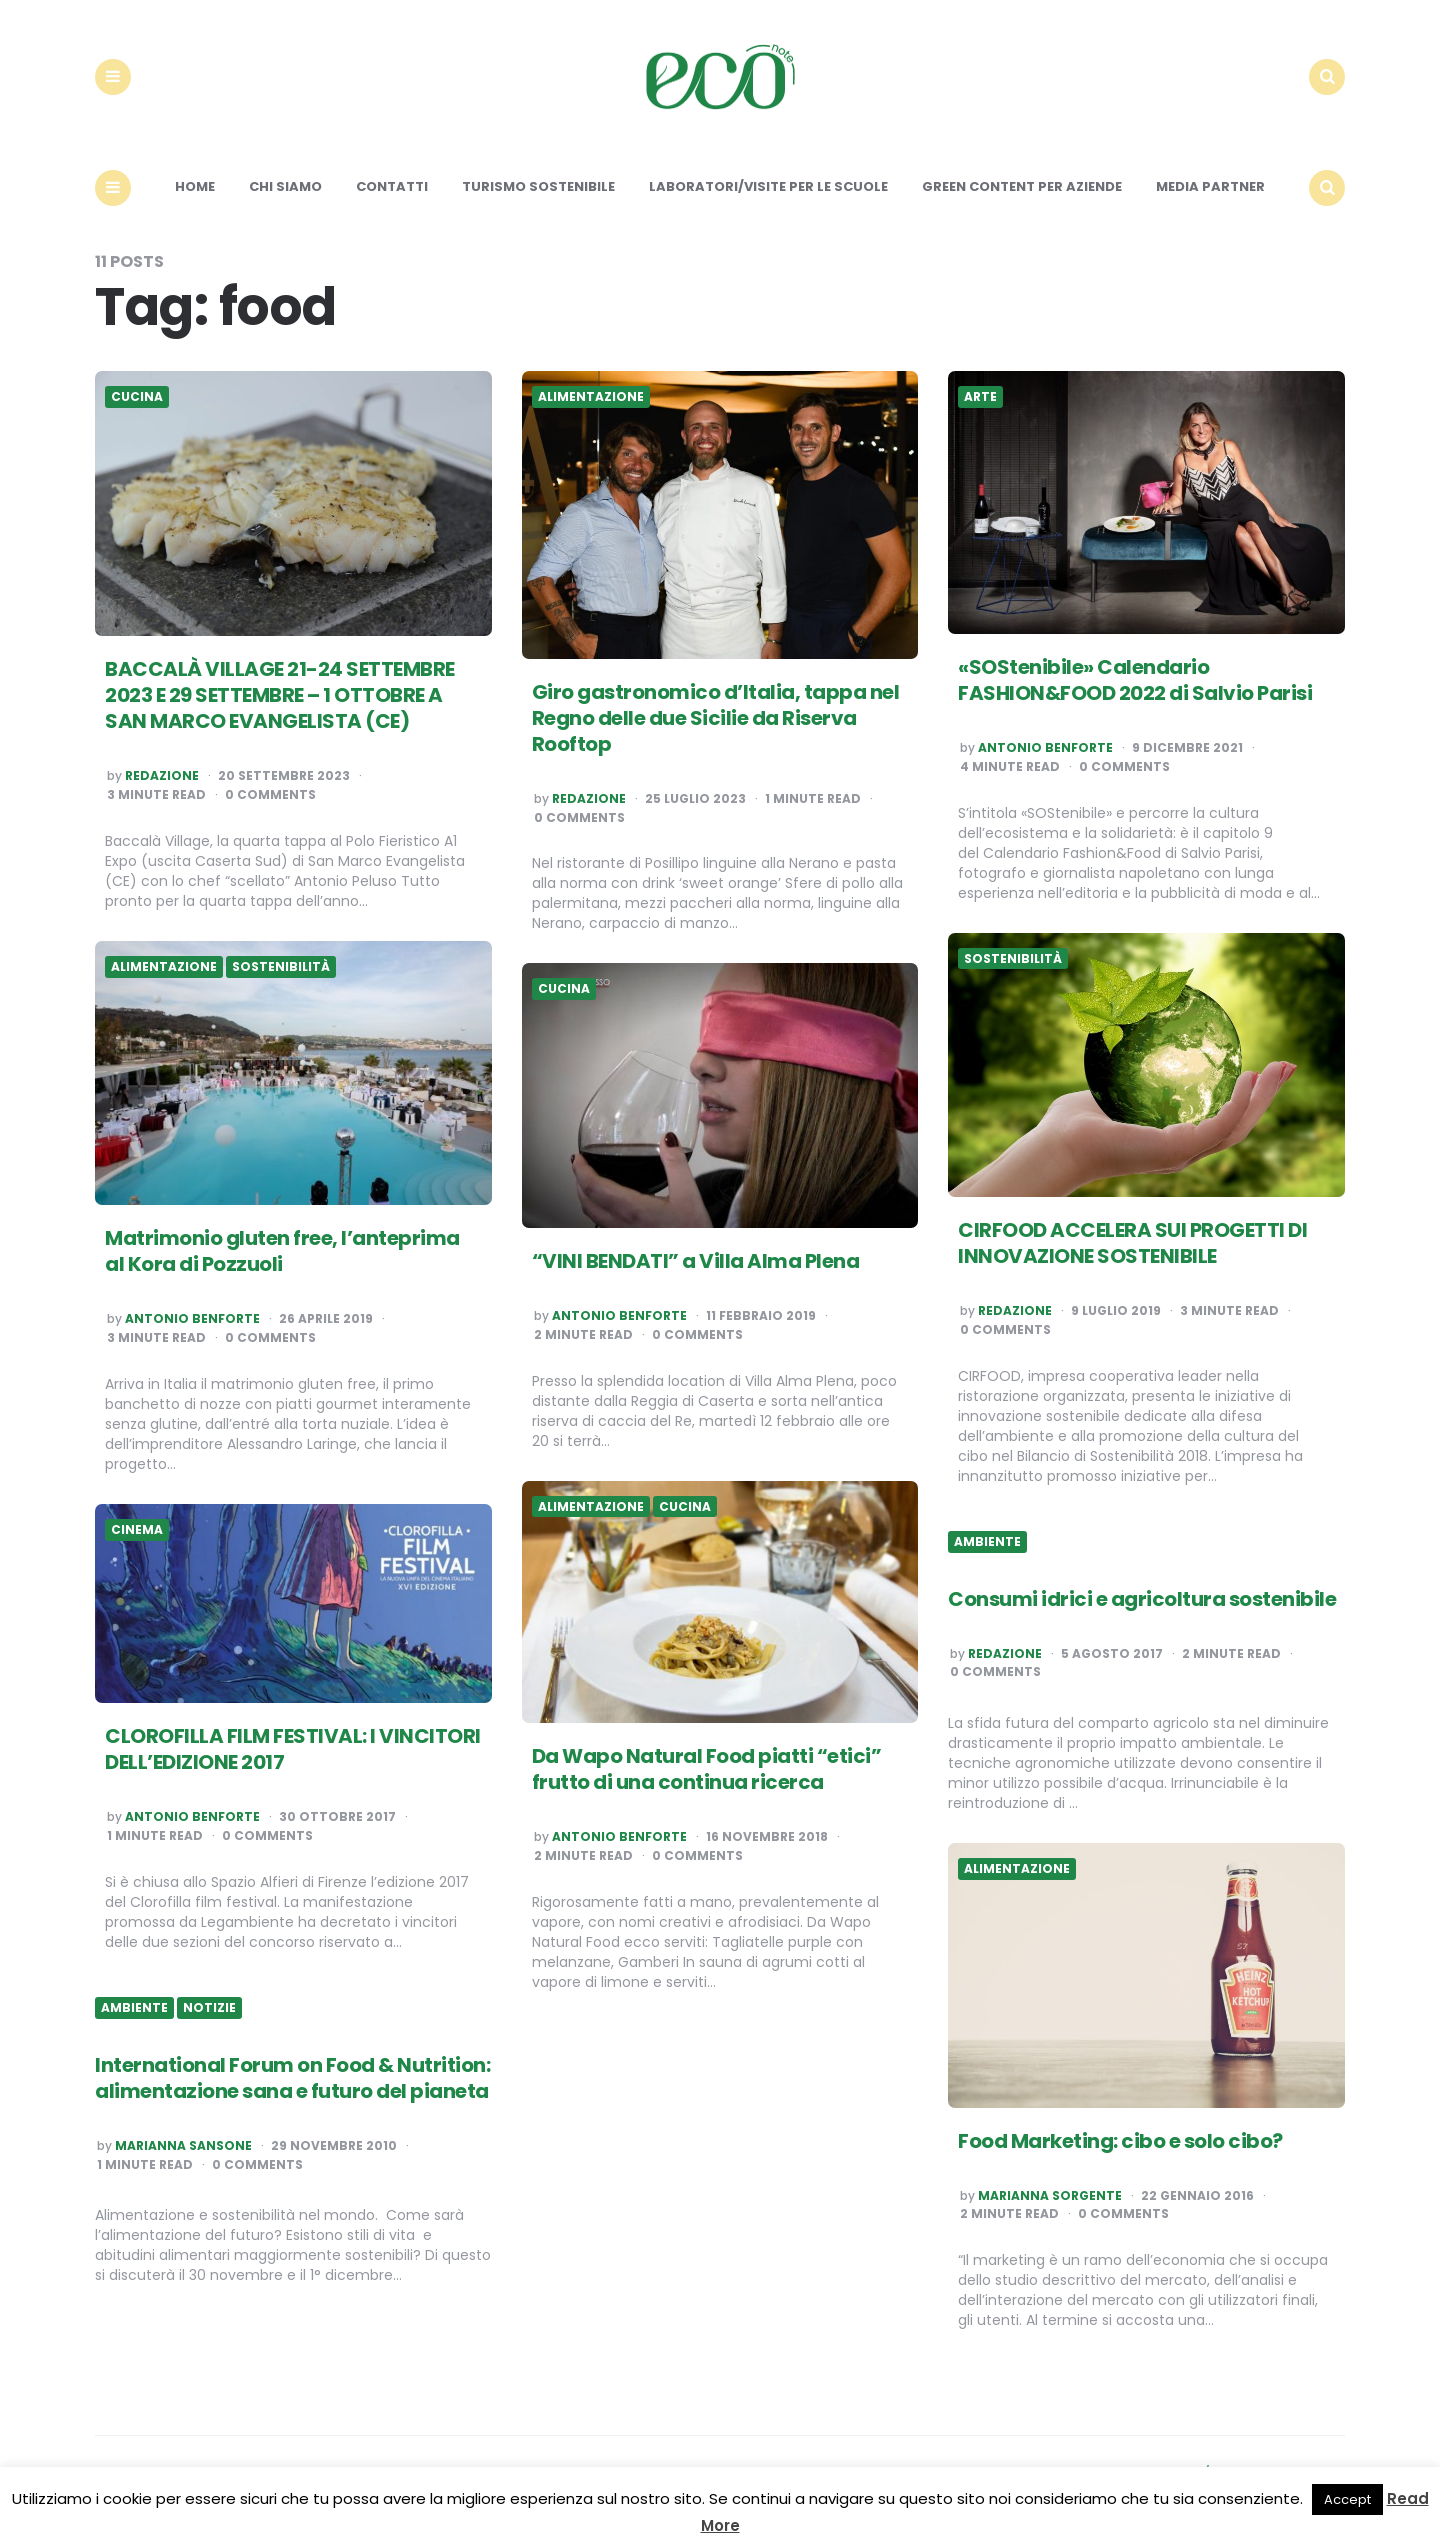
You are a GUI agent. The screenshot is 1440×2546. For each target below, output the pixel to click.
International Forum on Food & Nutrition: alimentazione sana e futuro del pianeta (292, 2079)
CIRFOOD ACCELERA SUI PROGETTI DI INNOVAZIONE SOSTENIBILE (1132, 1244)
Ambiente (987, 1542)
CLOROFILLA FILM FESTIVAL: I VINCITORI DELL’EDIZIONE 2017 (293, 1750)
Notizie (209, 2009)
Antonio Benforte (1045, 749)
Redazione (162, 777)
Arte (980, 398)
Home (195, 187)
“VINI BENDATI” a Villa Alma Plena (696, 1262)
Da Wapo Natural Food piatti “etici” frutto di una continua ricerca (707, 1770)
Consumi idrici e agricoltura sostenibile (1142, 1599)
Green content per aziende (1022, 187)
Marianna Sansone (183, 2147)
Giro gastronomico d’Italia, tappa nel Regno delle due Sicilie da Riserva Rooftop (716, 719)
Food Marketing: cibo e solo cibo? (1120, 2141)
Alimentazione (591, 398)
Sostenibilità (1013, 959)
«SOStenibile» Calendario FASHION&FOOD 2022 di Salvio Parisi (1135, 681)
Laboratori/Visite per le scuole (768, 187)
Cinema (137, 1530)
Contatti (392, 187)
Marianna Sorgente (1050, 2196)
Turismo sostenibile (538, 187)
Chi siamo (285, 187)
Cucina (137, 398)
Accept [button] (1347, 2499)
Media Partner (1210, 187)
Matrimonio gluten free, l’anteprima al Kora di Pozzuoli (282, 1252)
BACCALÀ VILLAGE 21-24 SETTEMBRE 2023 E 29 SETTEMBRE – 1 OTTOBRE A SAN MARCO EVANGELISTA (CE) (280, 696)
